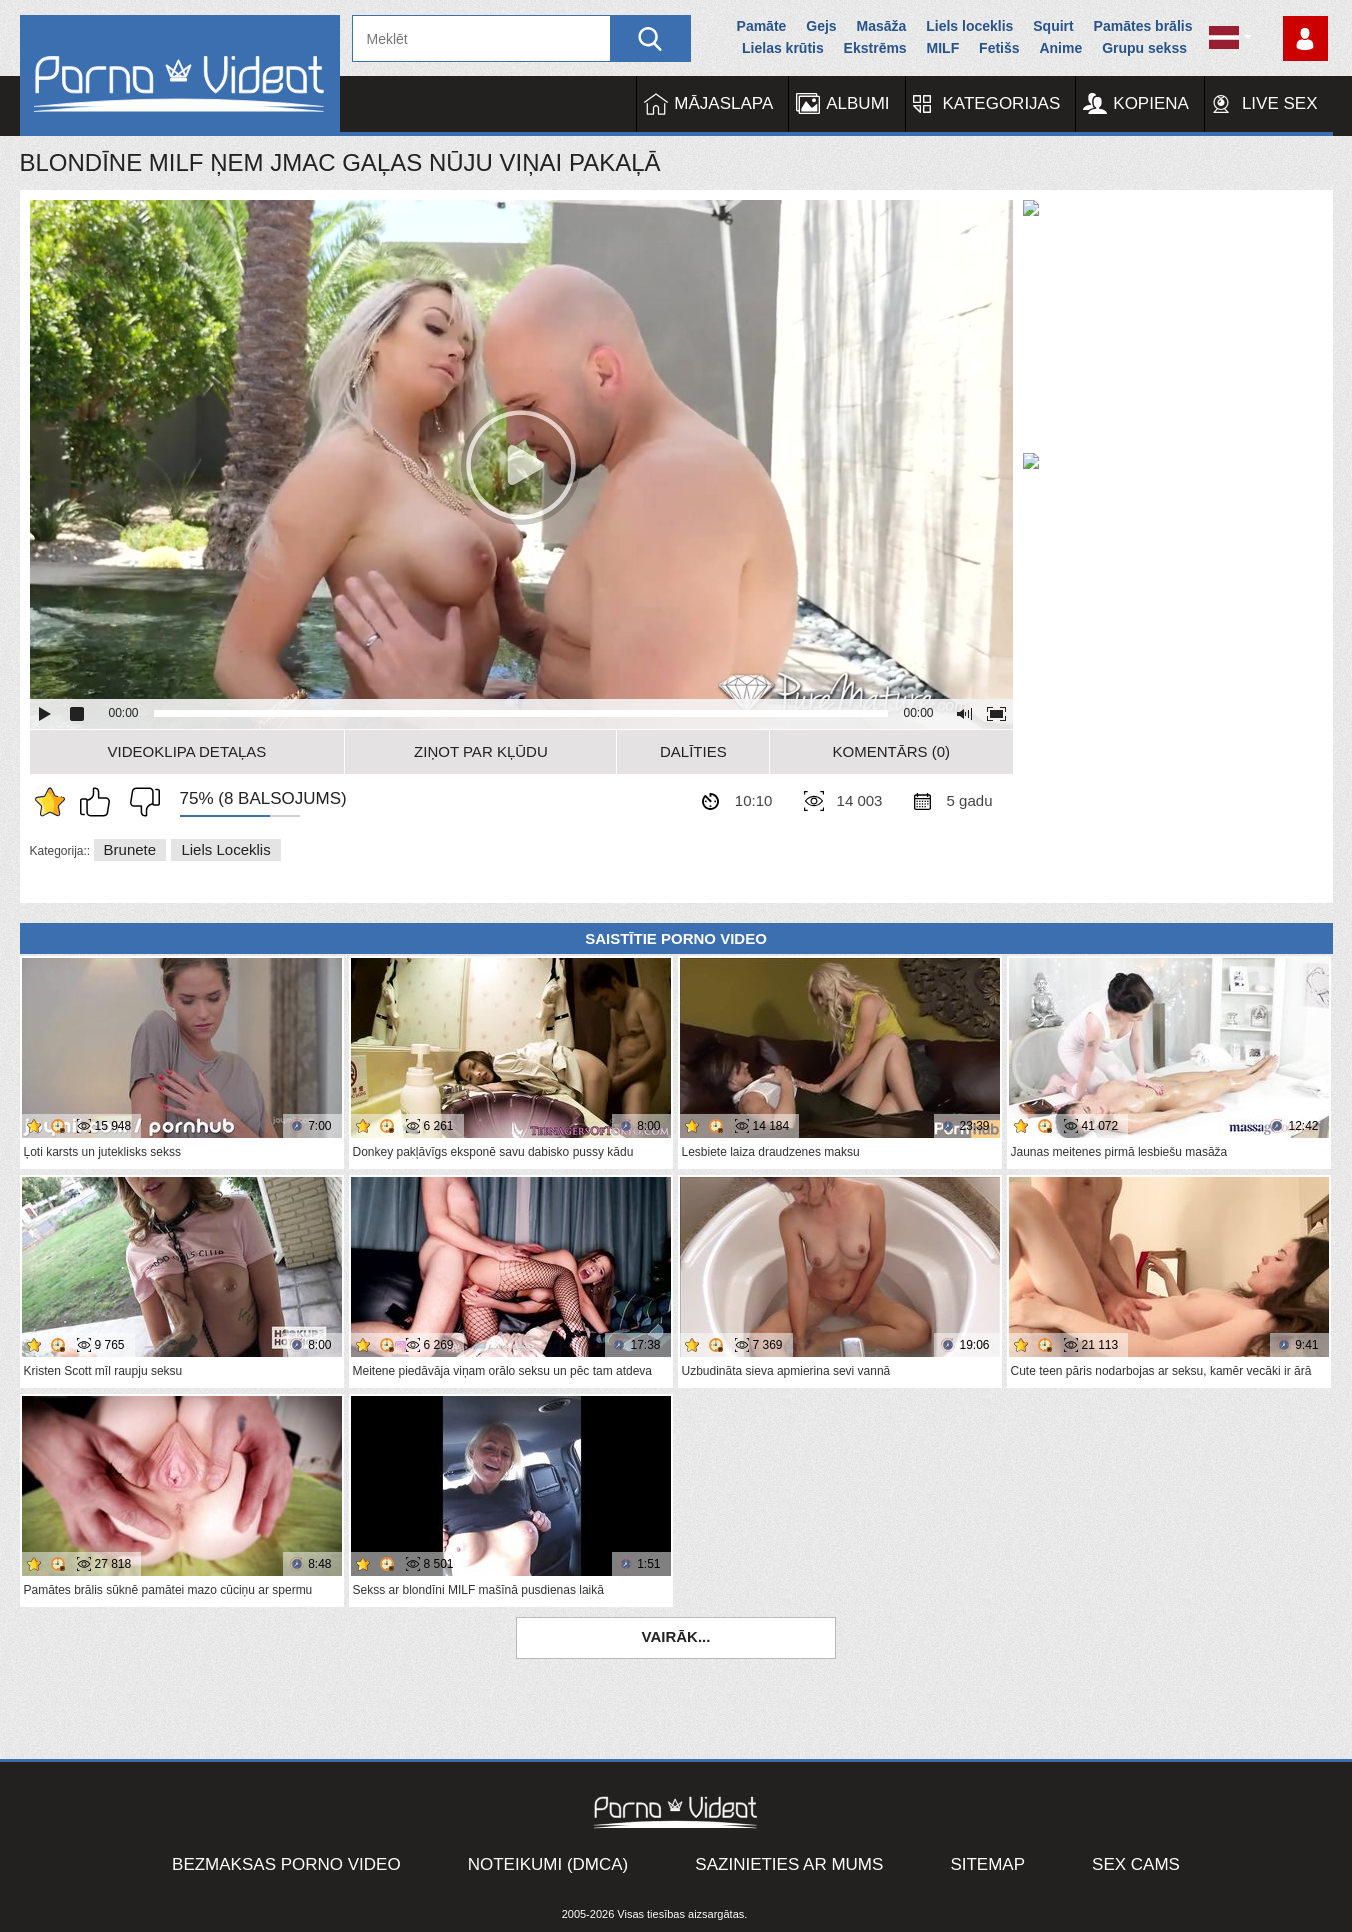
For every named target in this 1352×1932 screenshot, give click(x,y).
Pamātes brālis (1143, 26)
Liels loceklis (969, 26)
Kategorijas (1002, 103)
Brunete (130, 849)
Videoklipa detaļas (187, 751)
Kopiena (1151, 103)
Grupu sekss (1144, 48)
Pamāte (762, 26)
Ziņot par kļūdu (481, 751)
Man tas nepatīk (140, 802)
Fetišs (999, 48)
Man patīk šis (100, 802)
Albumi (857, 103)
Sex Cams (1136, 1864)
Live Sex (1280, 103)
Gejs (821, 26)
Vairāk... (676, 1636)
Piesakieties (1305, 38)
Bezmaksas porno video (286, 1864)
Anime (1060, 48)
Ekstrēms (875, 48)
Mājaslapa (723, 103)
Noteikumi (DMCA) (548, 1864)
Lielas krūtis (783, 48)
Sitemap (987, 1864)
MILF (943, 48)
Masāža (882, 26)
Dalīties (693, 751)
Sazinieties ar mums (789, 1864)
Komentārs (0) (892, 751)
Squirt (1053, 26)
